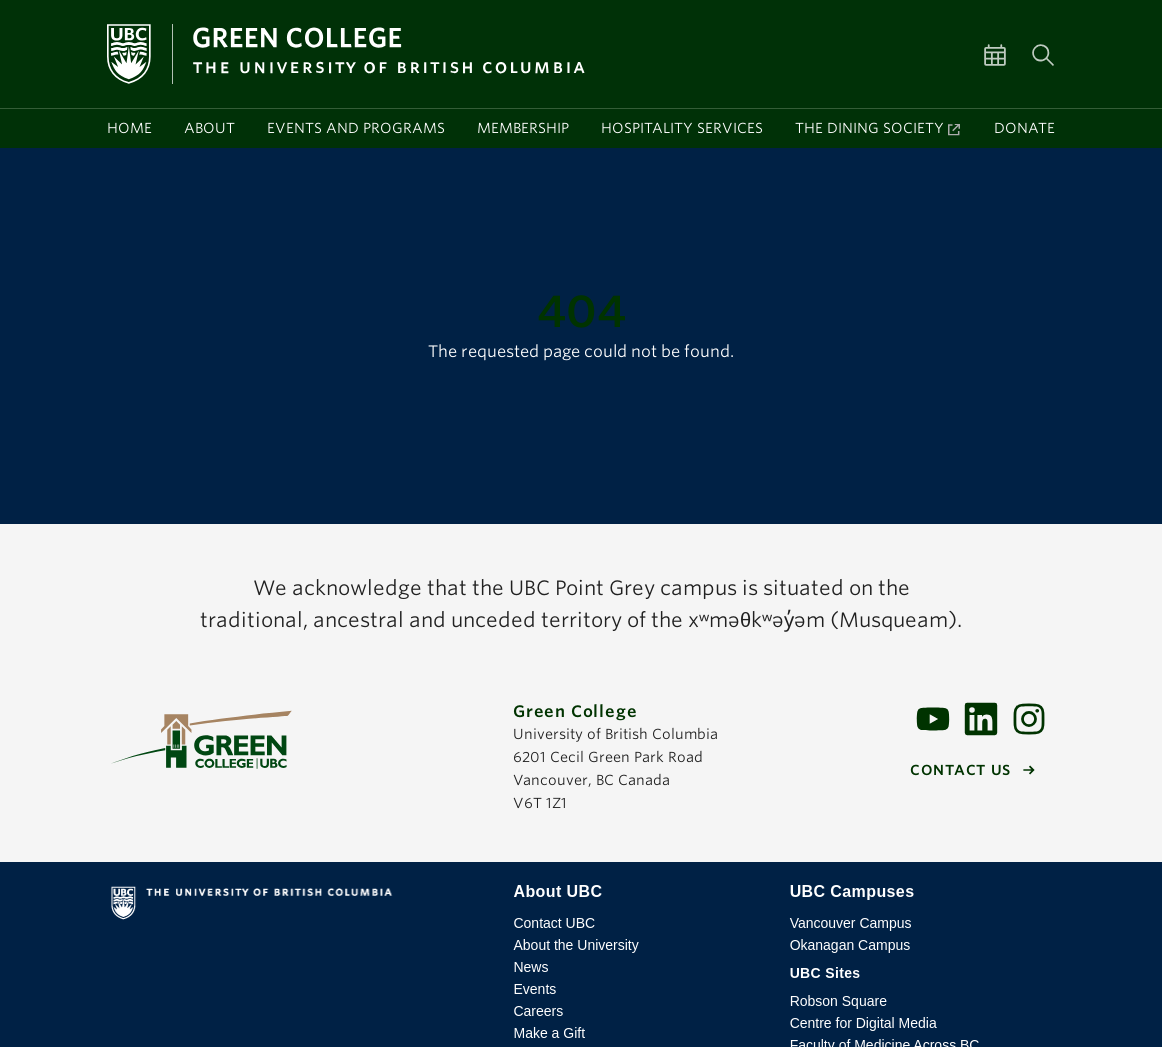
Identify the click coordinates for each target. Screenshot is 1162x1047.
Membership (523, 128)
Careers (538, 1011)
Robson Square (838, 1001)
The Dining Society (869, 128)
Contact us (960, 770)
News (530, 967)
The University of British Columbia (299, 907)
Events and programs (356, 128)
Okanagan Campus (850, 945)
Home (129, 128)
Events (534, 989)
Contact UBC (554, 923)
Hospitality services (682, 128)
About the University (575, 945)
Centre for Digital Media (863, 1023)
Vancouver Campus (851, 923)
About (209, 128)
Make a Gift (549, 1033)
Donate (1024, 128)
